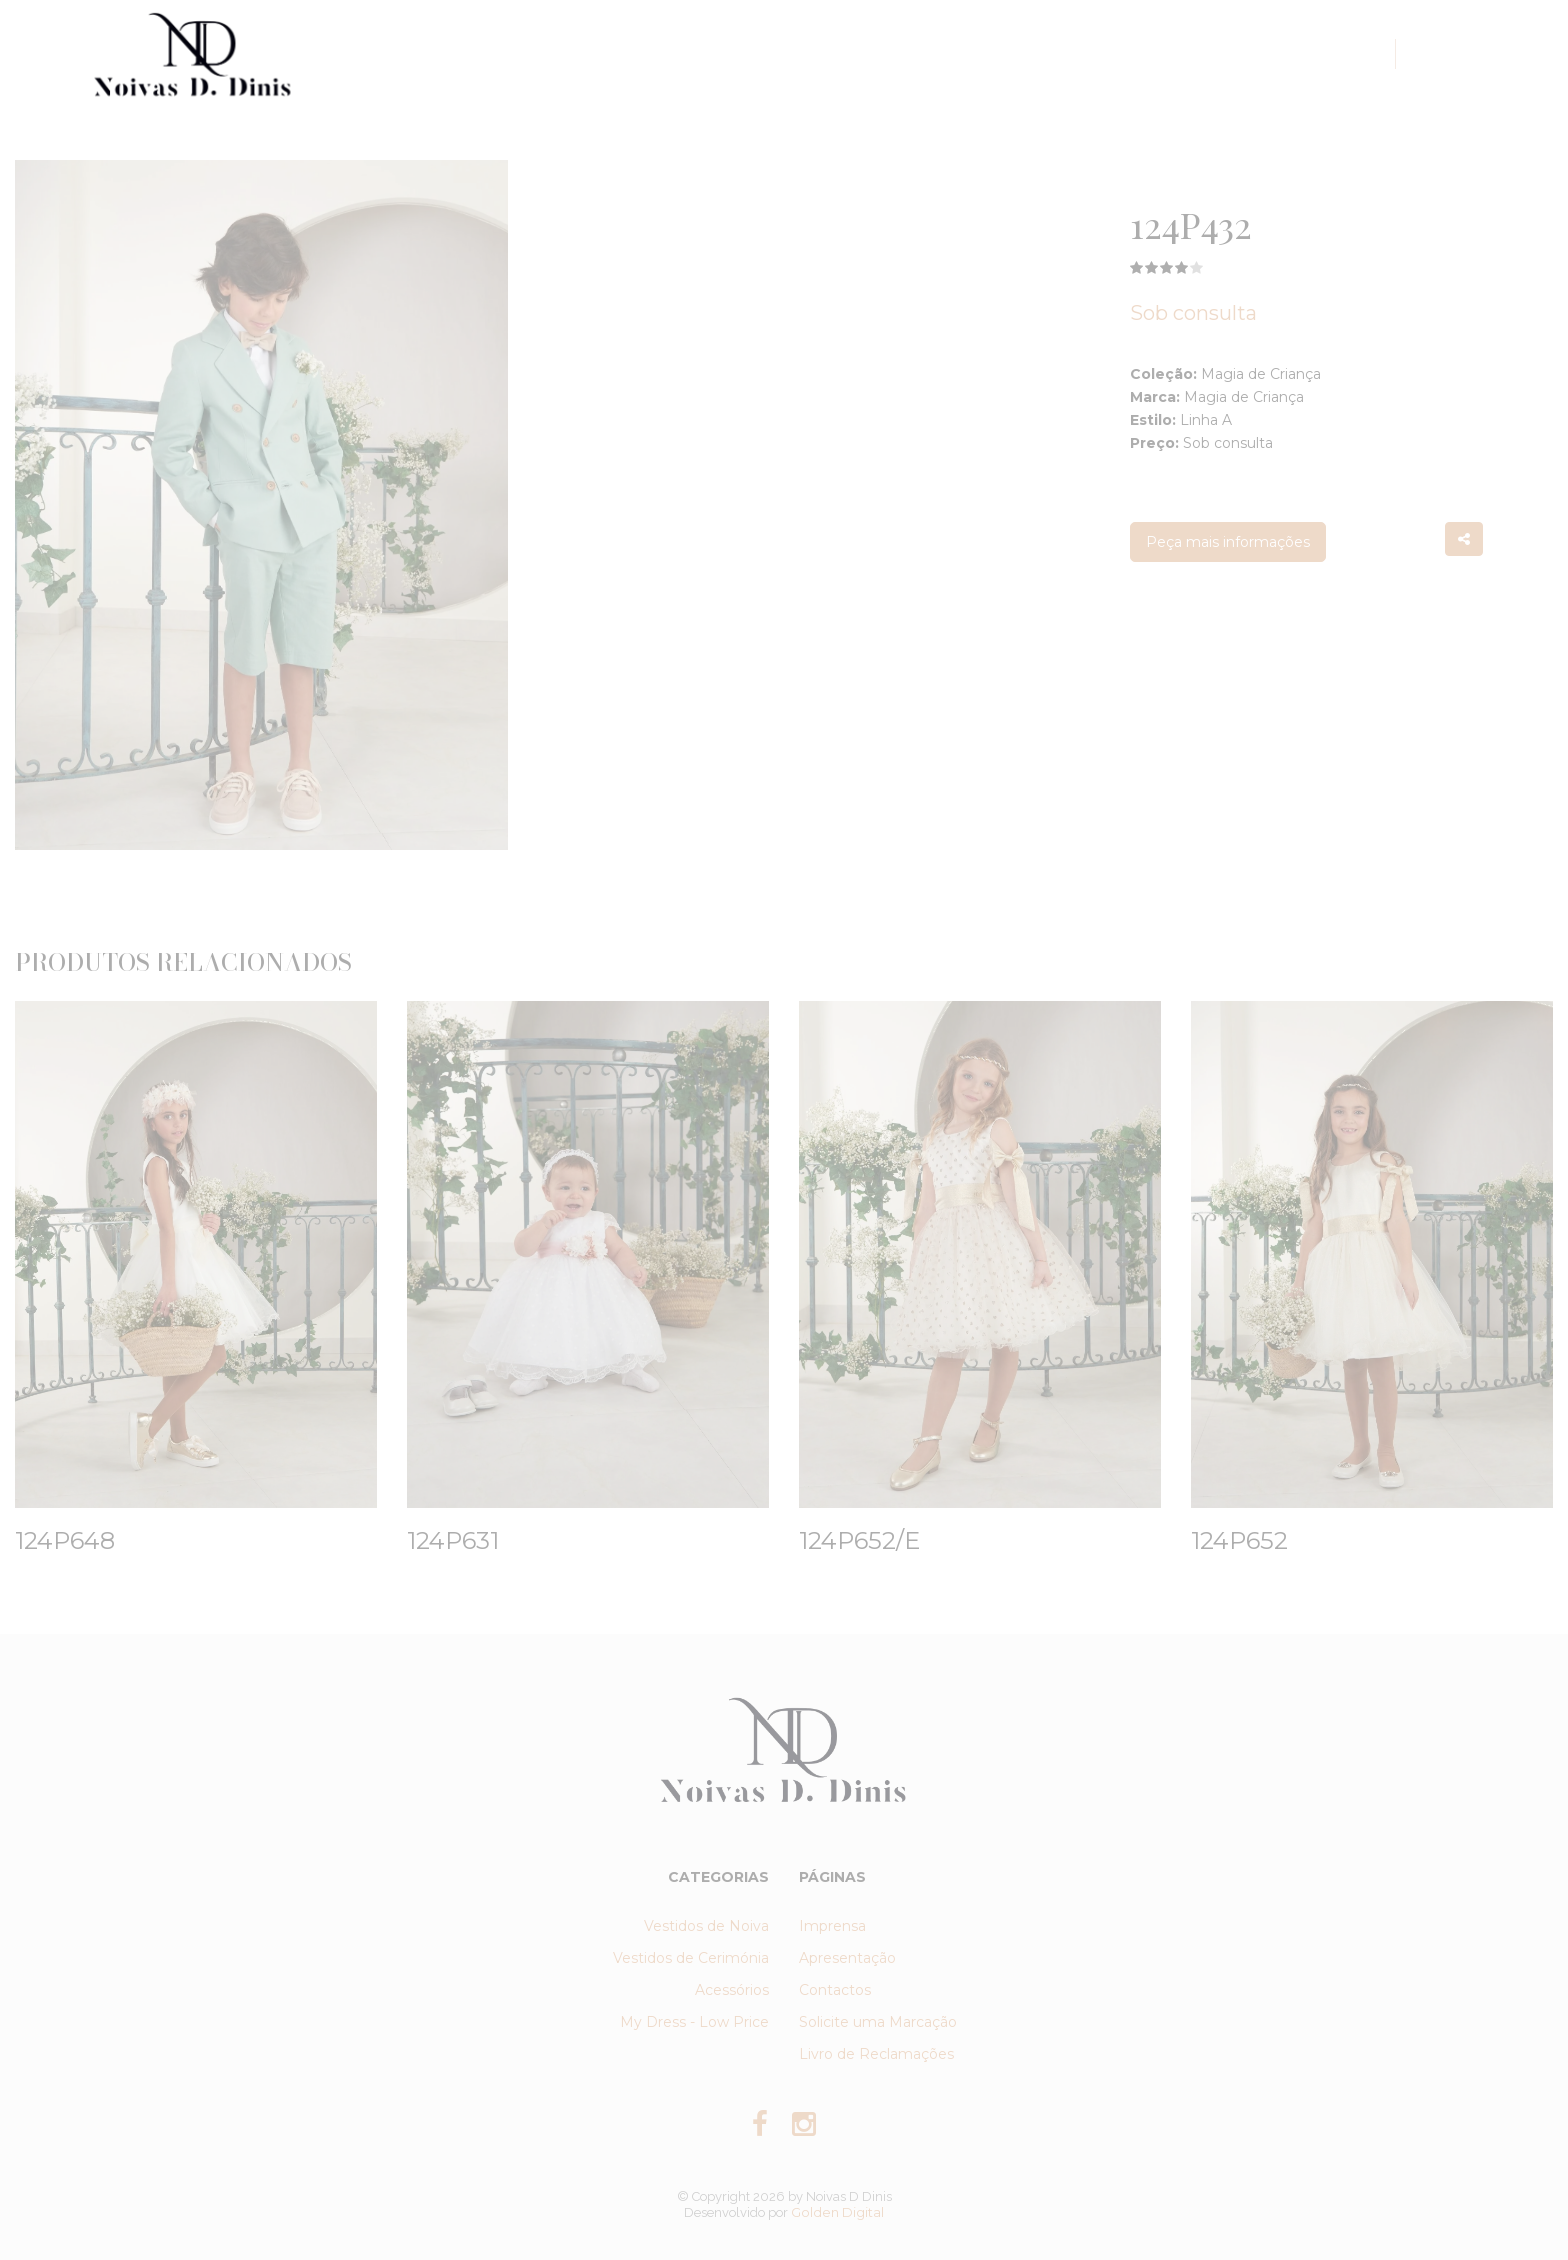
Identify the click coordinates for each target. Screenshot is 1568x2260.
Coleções (684, 53)
